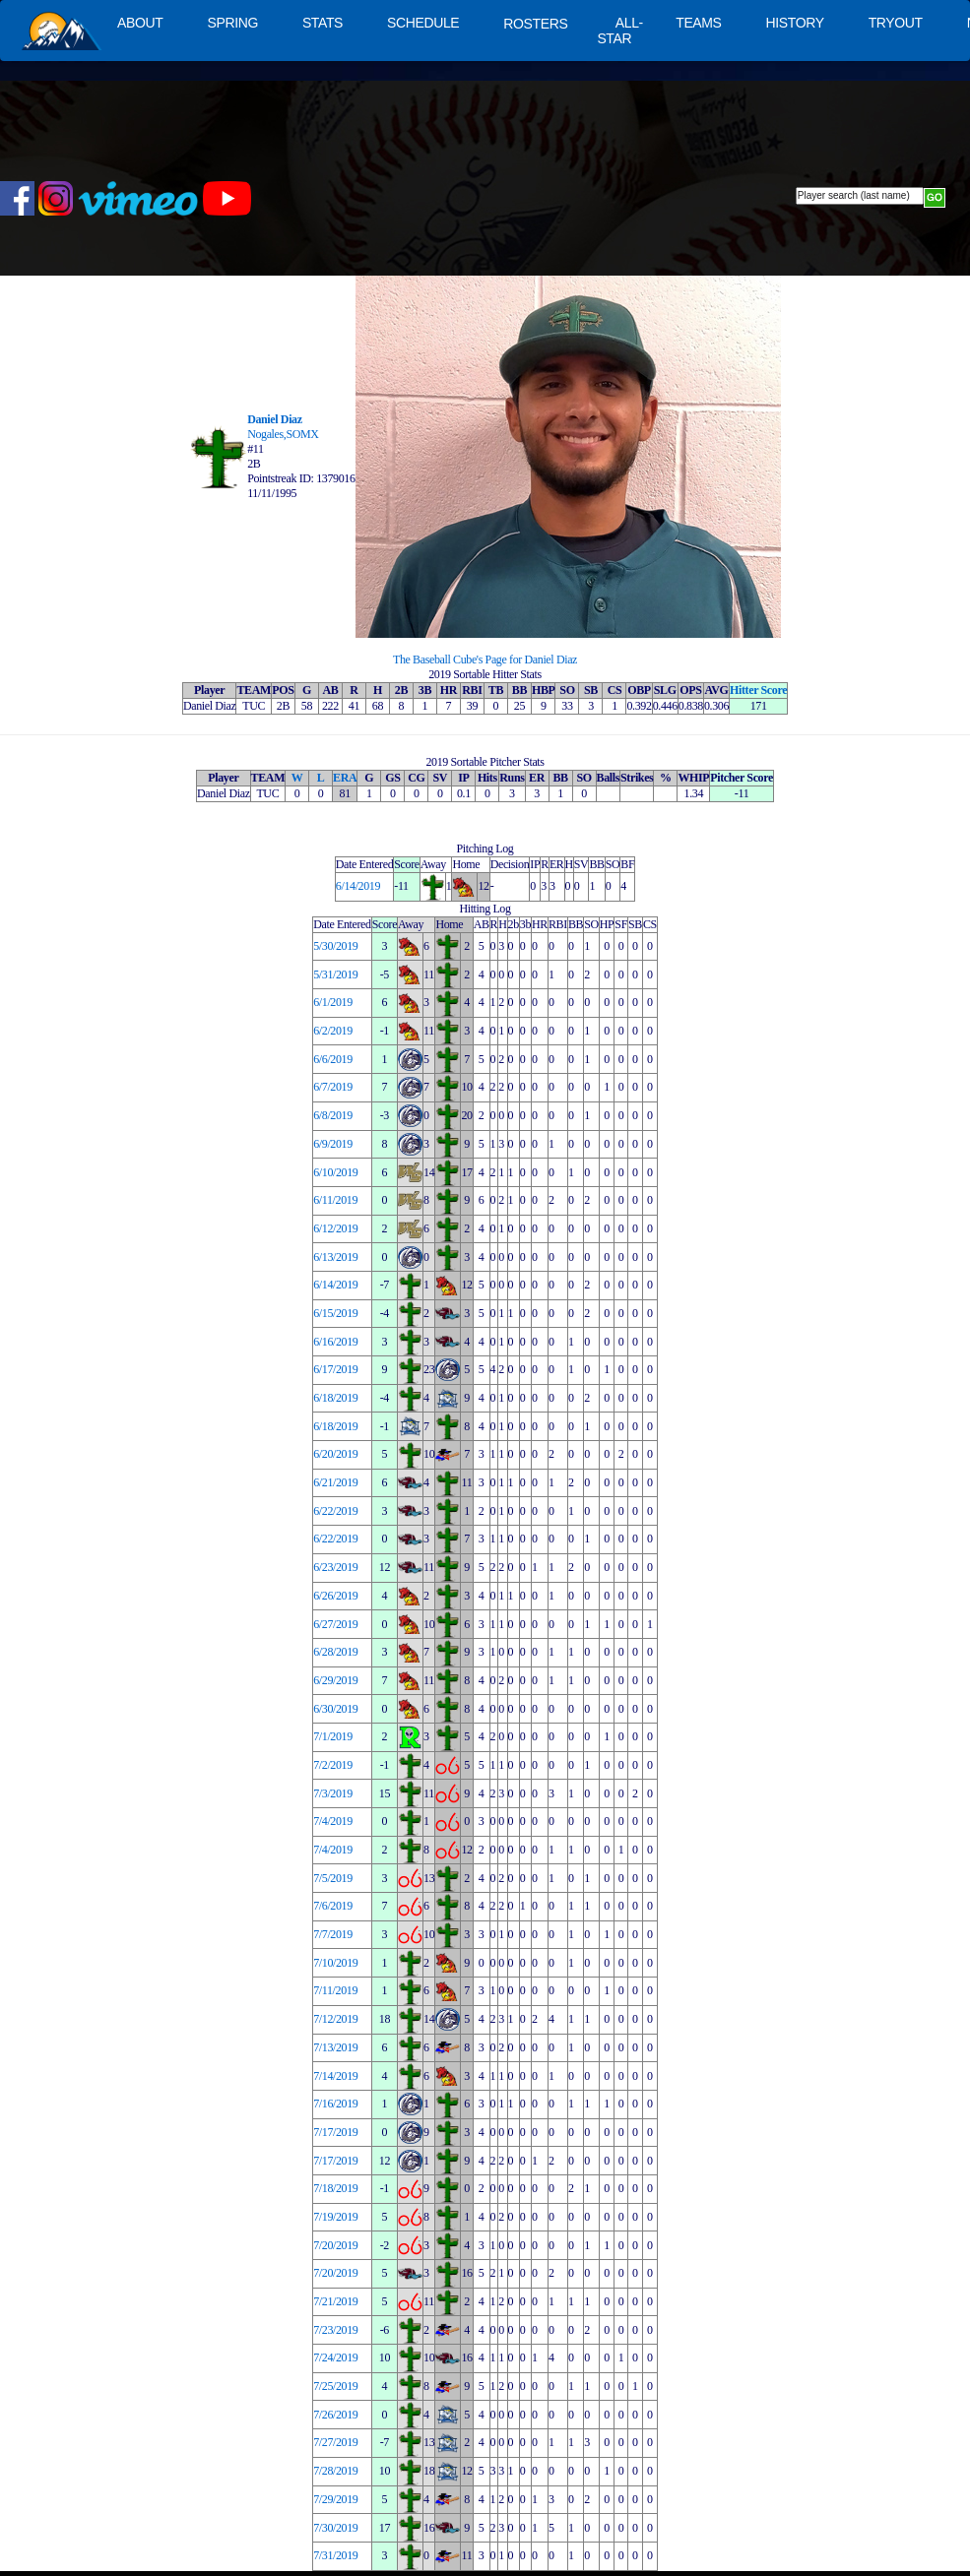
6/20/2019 (335, 1454)
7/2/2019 (333, 1765)
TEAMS (698, 23)
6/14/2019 (358, 886)
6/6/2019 (333, 1059)
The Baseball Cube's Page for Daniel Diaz (485, 659)
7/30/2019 (335, 2528)
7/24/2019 (335, 2357)
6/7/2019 (333, 1087)
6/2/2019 (333, 1030)
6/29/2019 (335, 1680)
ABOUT (139, 23)
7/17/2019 (335, 2132)
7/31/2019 (335, 2555)
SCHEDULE (423, 23)
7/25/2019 (335, 2386)
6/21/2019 (335, 1482)
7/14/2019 (335, 2076)
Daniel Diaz (274, 419)
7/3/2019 (333, 1793)
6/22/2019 (335, 1511)
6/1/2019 (333, 1002)
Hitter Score (758, 690)
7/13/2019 (335, 2047)
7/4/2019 (333, 1821)
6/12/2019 (335, 1228)
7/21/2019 (335, 2301)
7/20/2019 (335, 2245)
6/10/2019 (335, 1172)
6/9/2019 (333, 1144)
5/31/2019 (335, 974)
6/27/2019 (335, 1624)
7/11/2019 (335, 1990)
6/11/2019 (335, 1200)
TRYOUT (896, 23)
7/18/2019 (335, 2188)
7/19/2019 (335, 2217)
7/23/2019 (335, 2330)
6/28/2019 (335, 1652)
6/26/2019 (335, 1595)
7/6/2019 (333, 1906)
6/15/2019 (335, 1313)
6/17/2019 (335, 1369)
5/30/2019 (335, 946)
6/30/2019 (335, 1709)
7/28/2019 (335, 2471)
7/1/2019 (333, 1736)
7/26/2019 (335, 2414)
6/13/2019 (335, 1257)
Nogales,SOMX (283, 434)
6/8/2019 (333, 1115)
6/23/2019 (335, 1567)
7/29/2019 (335, 2499)
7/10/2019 (335, 1963)
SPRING (232, 23)
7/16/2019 (335, 2103)
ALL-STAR (619, 30)
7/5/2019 (333, 1878)
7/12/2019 (335, 2019)
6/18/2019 (335, 1398)
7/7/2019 (333, 1934)
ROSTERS (535, 23)
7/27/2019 (335, 2442)
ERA (344, 778)
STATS (322, 23)
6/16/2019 (335, 1342)
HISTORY (795, 23)
